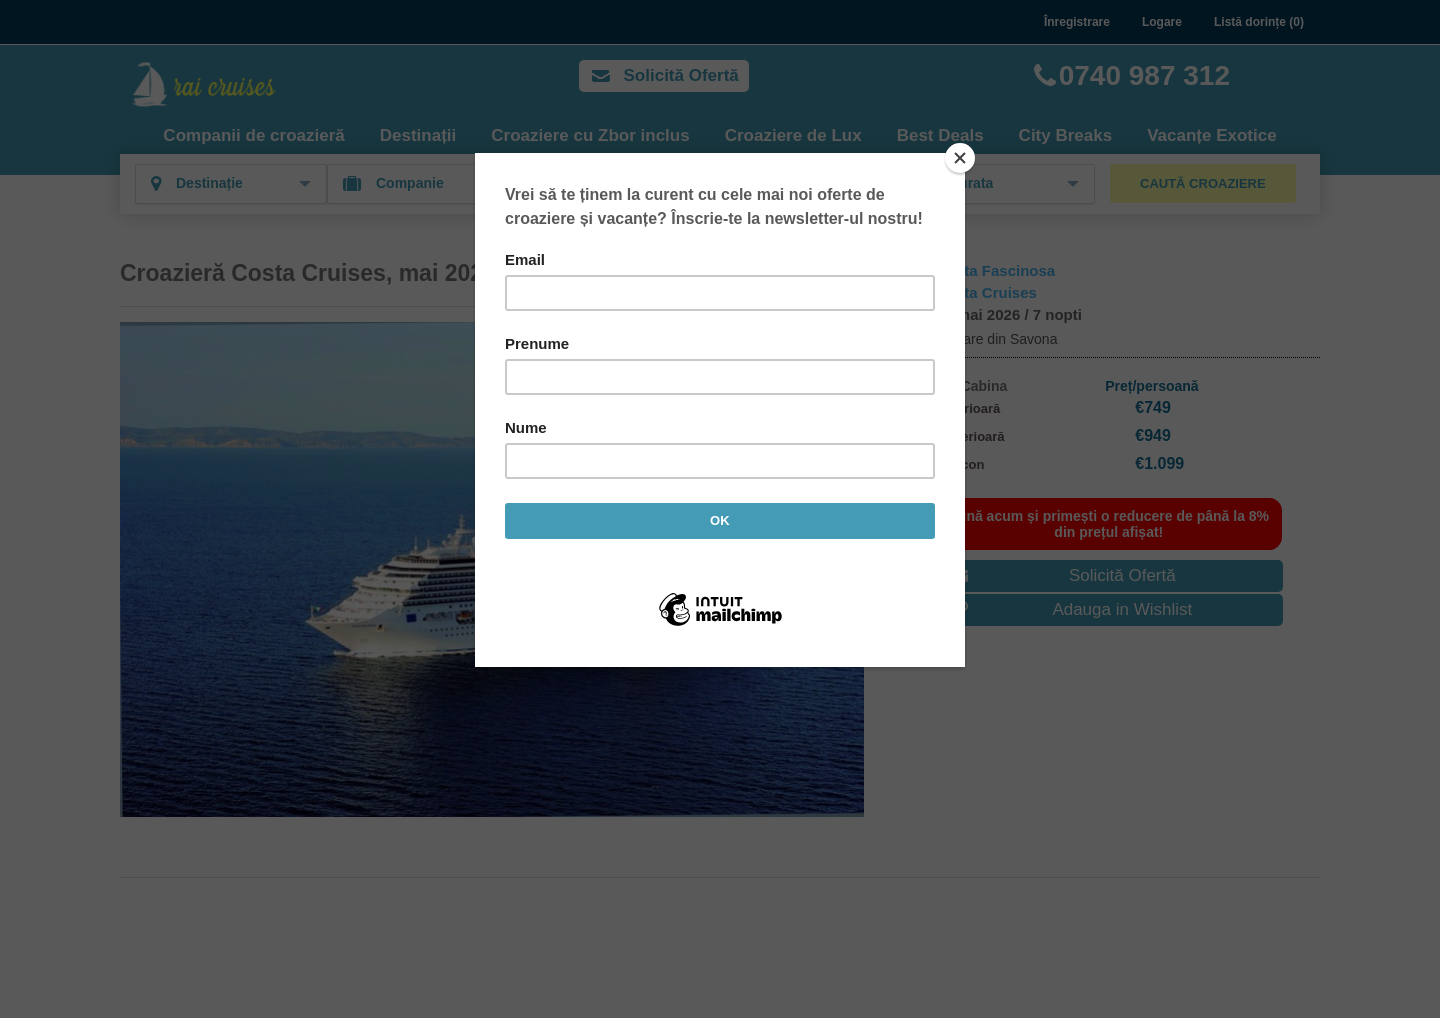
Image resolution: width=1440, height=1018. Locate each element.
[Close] (960, 158)
